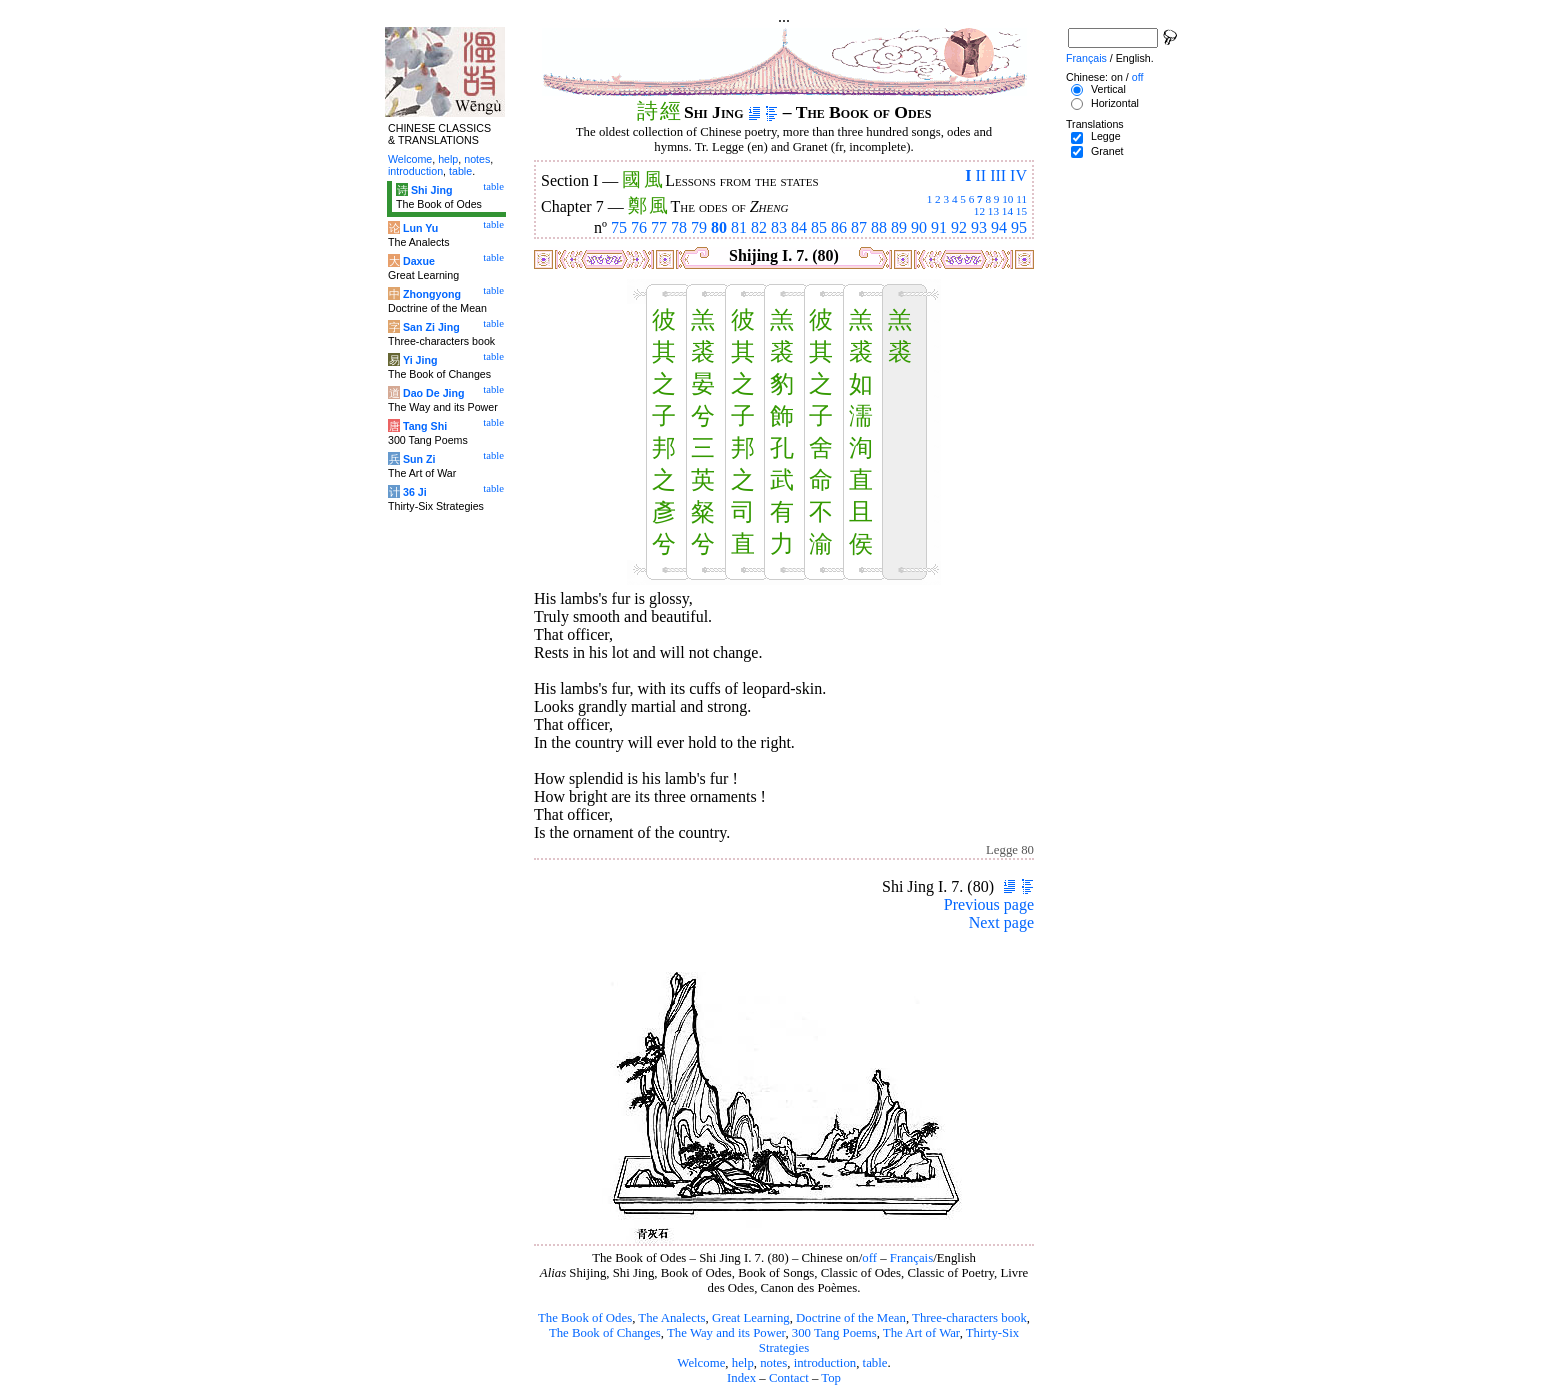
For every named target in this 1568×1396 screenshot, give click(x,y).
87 (859, 227)
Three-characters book (969, 1318)
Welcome (701, 1363)
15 (1021, 211)
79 (699, 227)
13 (993, 211)
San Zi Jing (431, 327)
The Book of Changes (605, 1333)
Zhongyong (432, 294)
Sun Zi (419, 459)
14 (1007, 211)
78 (679, 227)
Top (831, 1378)
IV (1018, 175)
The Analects (671, 1318)
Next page (1001, 922)
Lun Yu (420, 228)
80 (719, 227)
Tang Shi (425, 426)
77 (659, 227)
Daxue (419, 261)
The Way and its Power (726, 1333)
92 (959, 227)
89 (899, 227)
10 (1007, 199)
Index (741, 1378)
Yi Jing (420, 360)
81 (739, 227)
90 (919, 227)
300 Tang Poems (834, 1333)
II (980, 175)
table (875, 1363)
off (869, 1258)
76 (639, 227)
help (743, 1363)
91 (939, 227)
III (998, 175)
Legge (1106, 136)
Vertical (1108, 89)
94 (999, 227)
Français (911, 1258)
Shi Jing (431, 190)
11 (1021, 199)
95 (1019, 227)
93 (979, 227)
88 (879, 227)
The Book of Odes (585, 1318)
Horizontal (1115, 103)
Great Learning (751, 1318)
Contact (789, 1378)
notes (773, 1363)
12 (979, 211)
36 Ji (415, 492)
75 (619, 227)
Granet (1107, 151)
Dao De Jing (434, 393)
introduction (825, 1363)
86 (839, 227)
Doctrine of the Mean (851, 1318)
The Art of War (921, 1333)
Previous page (989, 904)
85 (819, 227)
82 (759, 227)
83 (779, 227)
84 (799, 227)
